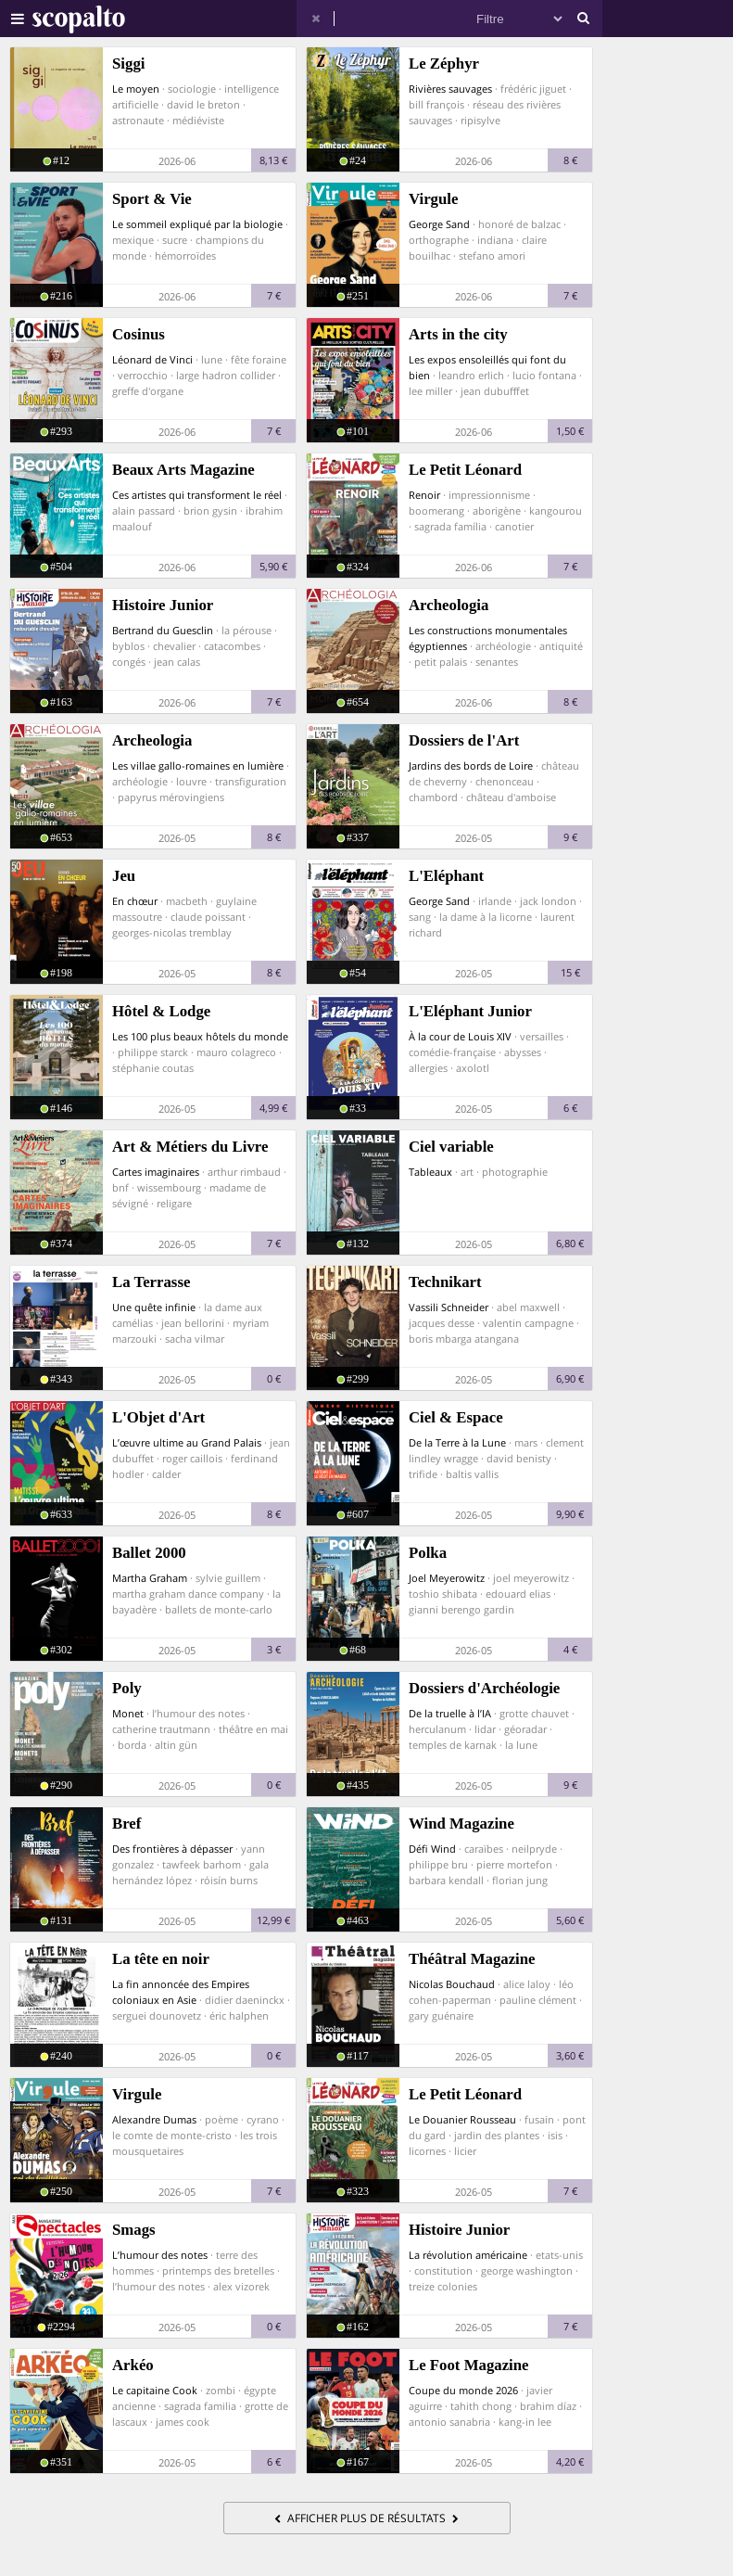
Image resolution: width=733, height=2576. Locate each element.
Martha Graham (149, 1578)
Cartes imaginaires (155, 1172)
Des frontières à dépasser (172, 1848)
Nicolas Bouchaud (452, 1984)
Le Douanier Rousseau (462, 2119)
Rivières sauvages (450, 89)
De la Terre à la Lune (457, 1442)
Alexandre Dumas (154, 2119)
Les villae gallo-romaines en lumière (198, 765)
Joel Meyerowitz (447, 1578)
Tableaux (430, 1172)
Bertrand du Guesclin (162, 630)
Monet (128, 1713)
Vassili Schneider (448, 1307)
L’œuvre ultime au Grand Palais (186, 1442)
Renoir (424, 495)
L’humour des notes (160, 2255)
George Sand (439, 224)
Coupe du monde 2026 (463, 2390)
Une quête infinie (154, 1307)
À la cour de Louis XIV (460, 1036)
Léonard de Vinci (152, 359)
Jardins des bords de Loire (471, 765)
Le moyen (135, 89)
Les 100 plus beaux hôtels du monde (200, 1036)
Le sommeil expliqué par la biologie (197, 224)
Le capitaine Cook (154, 2390)
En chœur (135, 901)
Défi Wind (432, 1848)
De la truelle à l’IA (450, 1713)
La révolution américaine (468, 2255)
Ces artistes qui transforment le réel (197, 495)
